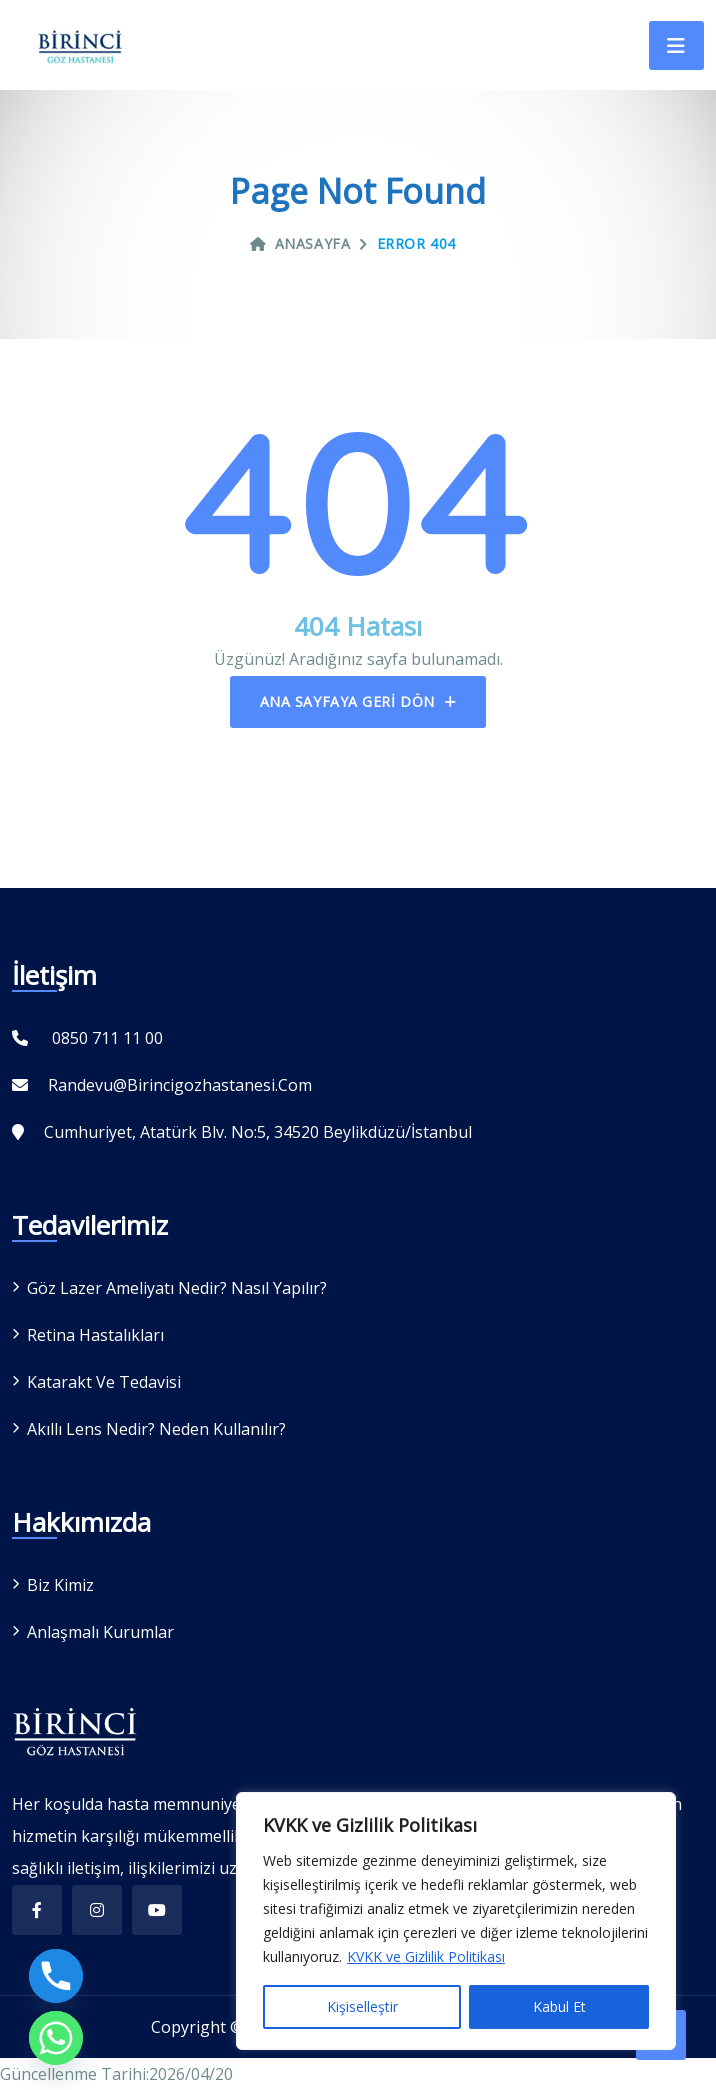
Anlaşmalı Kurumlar (100, 1632)
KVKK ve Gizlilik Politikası (426, 1956)
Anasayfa (300, 243)
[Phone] (56, 1976)
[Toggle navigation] (676, 45)
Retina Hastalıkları (95, 1335)
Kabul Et (559, 2006)
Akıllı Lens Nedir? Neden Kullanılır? (156, 1429)
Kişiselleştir (362, 2006)
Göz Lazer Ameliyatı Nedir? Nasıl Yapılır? (177, 1288)
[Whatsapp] (56, 2038)
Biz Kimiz (60, 1585)
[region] (456, 1921)
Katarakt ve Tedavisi (104, 1382)
